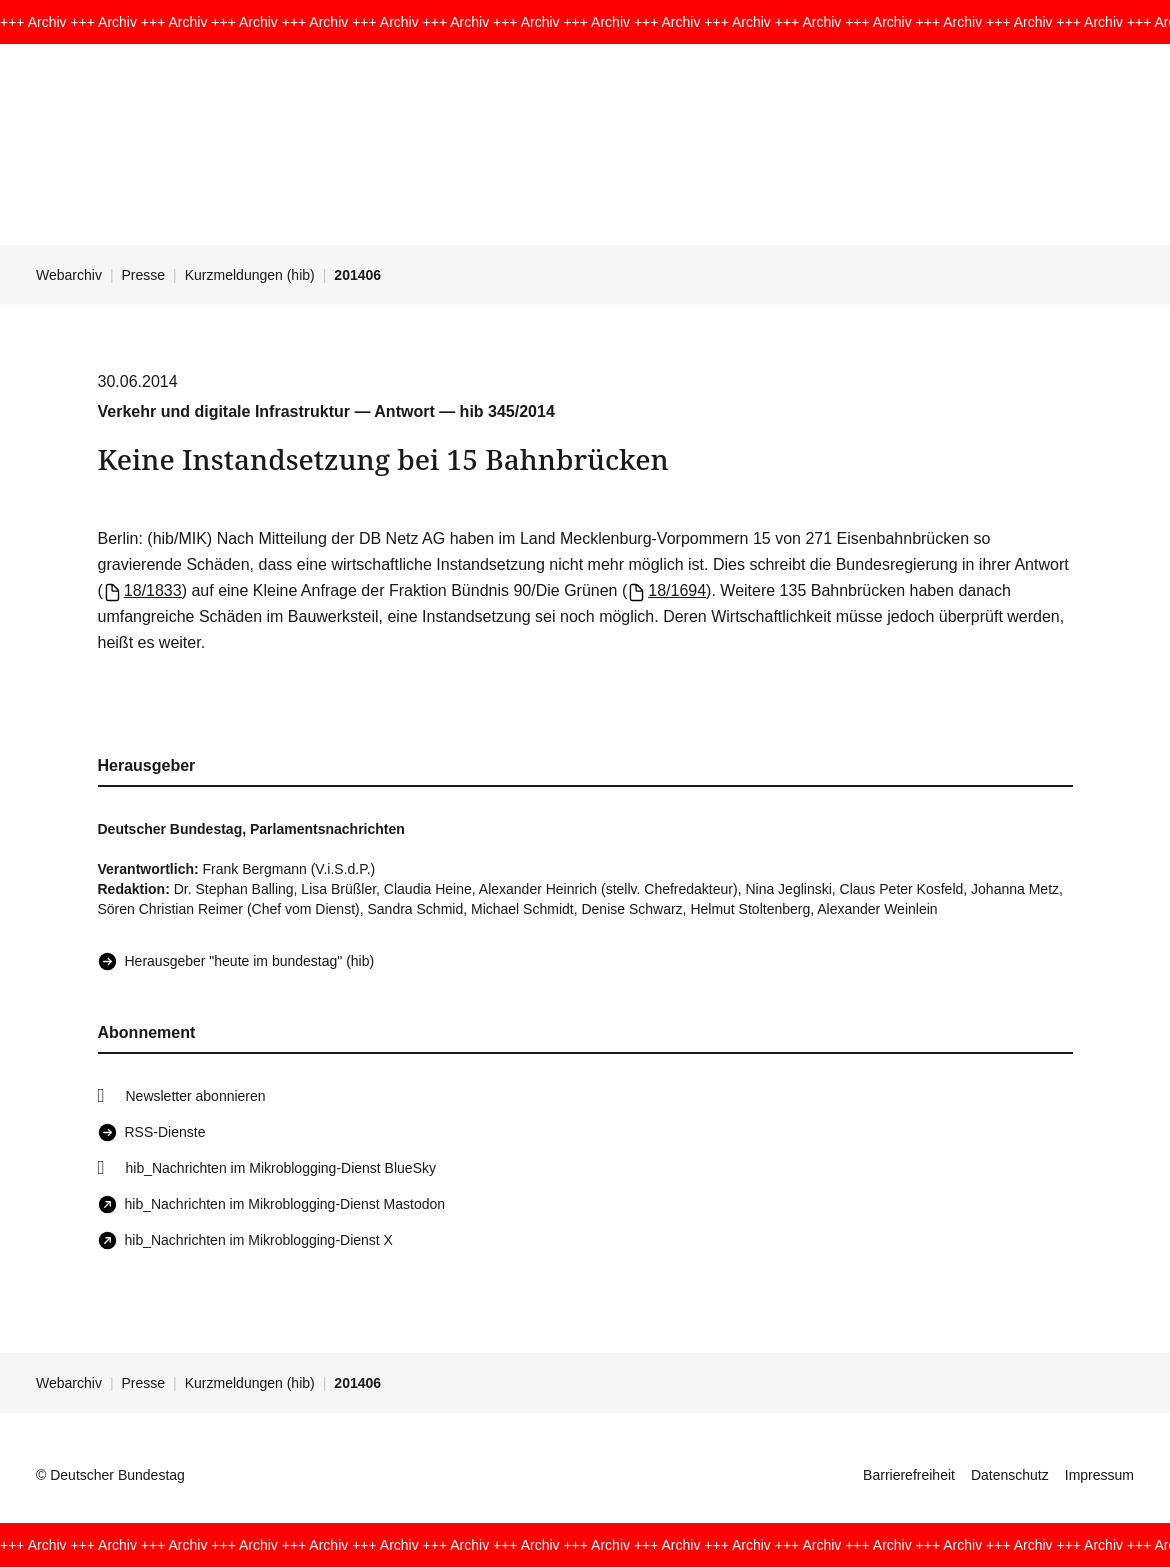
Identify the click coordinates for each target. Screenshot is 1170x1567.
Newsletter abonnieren (196, 1096)
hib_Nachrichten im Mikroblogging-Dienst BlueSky (281, 1168)
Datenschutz (1010, 1475)
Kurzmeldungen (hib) (250, 275)
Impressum (1099, 1475)
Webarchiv (69, 275)
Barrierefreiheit (909, 1475)
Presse (144, 275)
